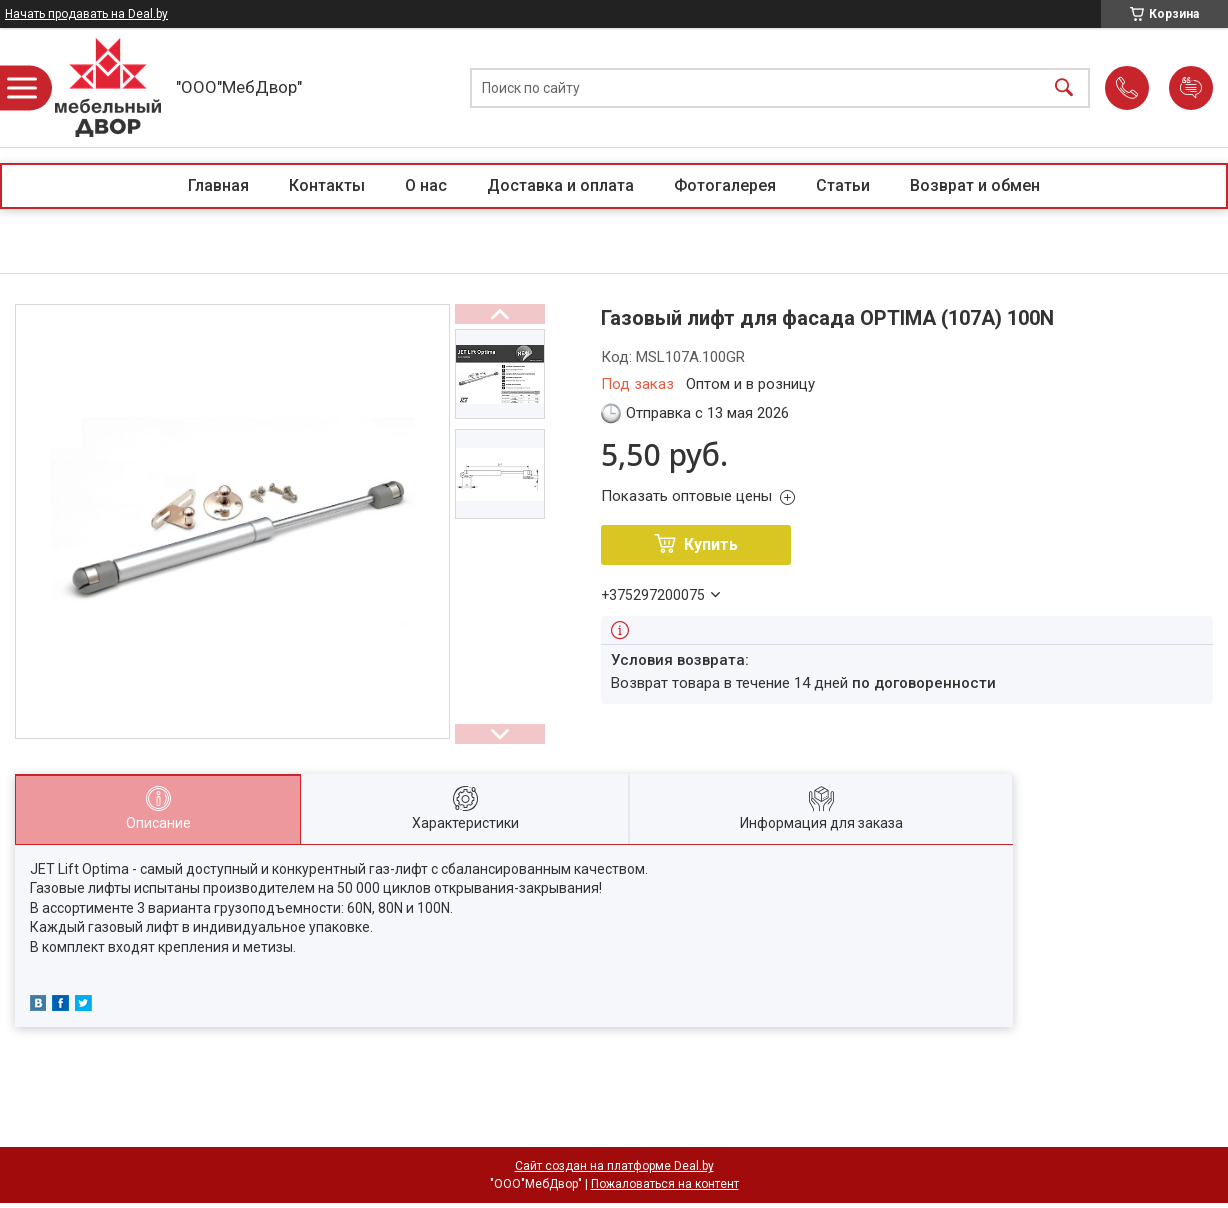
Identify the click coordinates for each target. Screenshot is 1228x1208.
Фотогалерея (725, 185)
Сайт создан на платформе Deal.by (614, 1166)
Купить (711, 544)
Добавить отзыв (1191, 88)
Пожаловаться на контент (665, 1184)
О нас (426, 185)
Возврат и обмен (975, 185)
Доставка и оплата (560, 185)
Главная (218, 185)
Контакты (327, 185)
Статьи (843, 185)
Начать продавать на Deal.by (86, 14)
